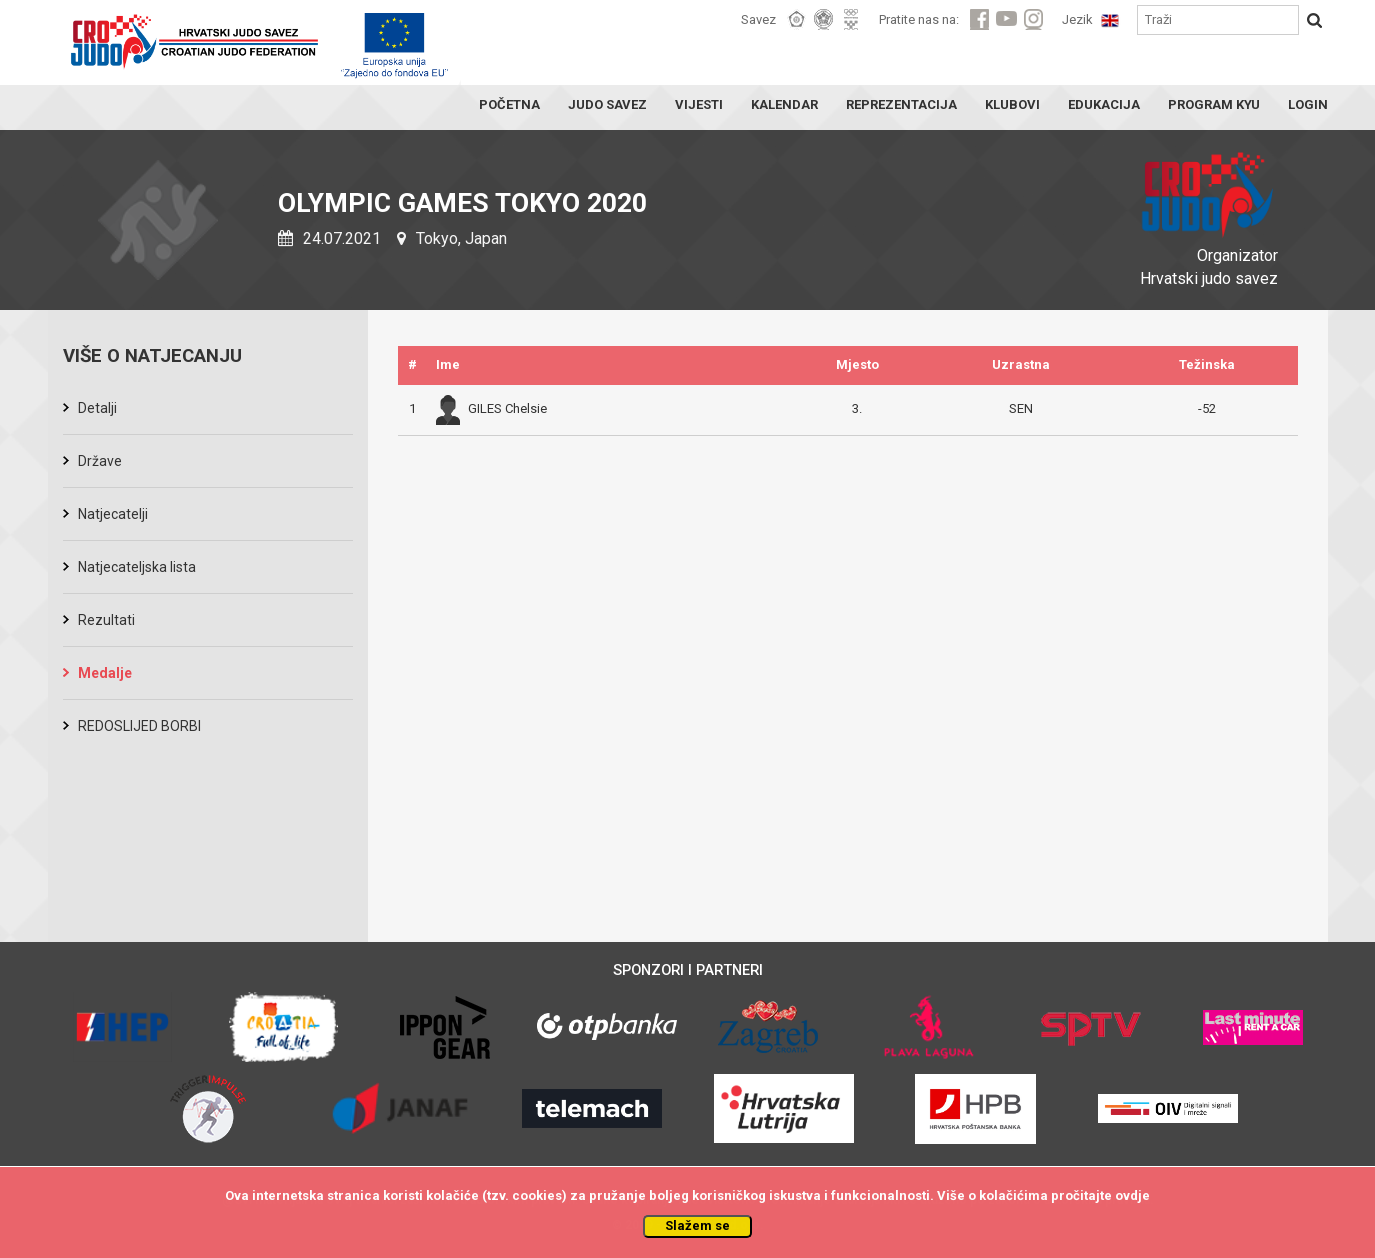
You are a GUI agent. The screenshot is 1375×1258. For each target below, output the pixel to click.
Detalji (97, 408)
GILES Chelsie (491, 408)
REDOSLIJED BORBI (139, 726)
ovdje (1132, 1195)
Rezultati (106, 620)
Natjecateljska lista (137, 567)
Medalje (105, 673)
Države (100, 461)
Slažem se (697, 1225)
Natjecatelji (113, 514)
